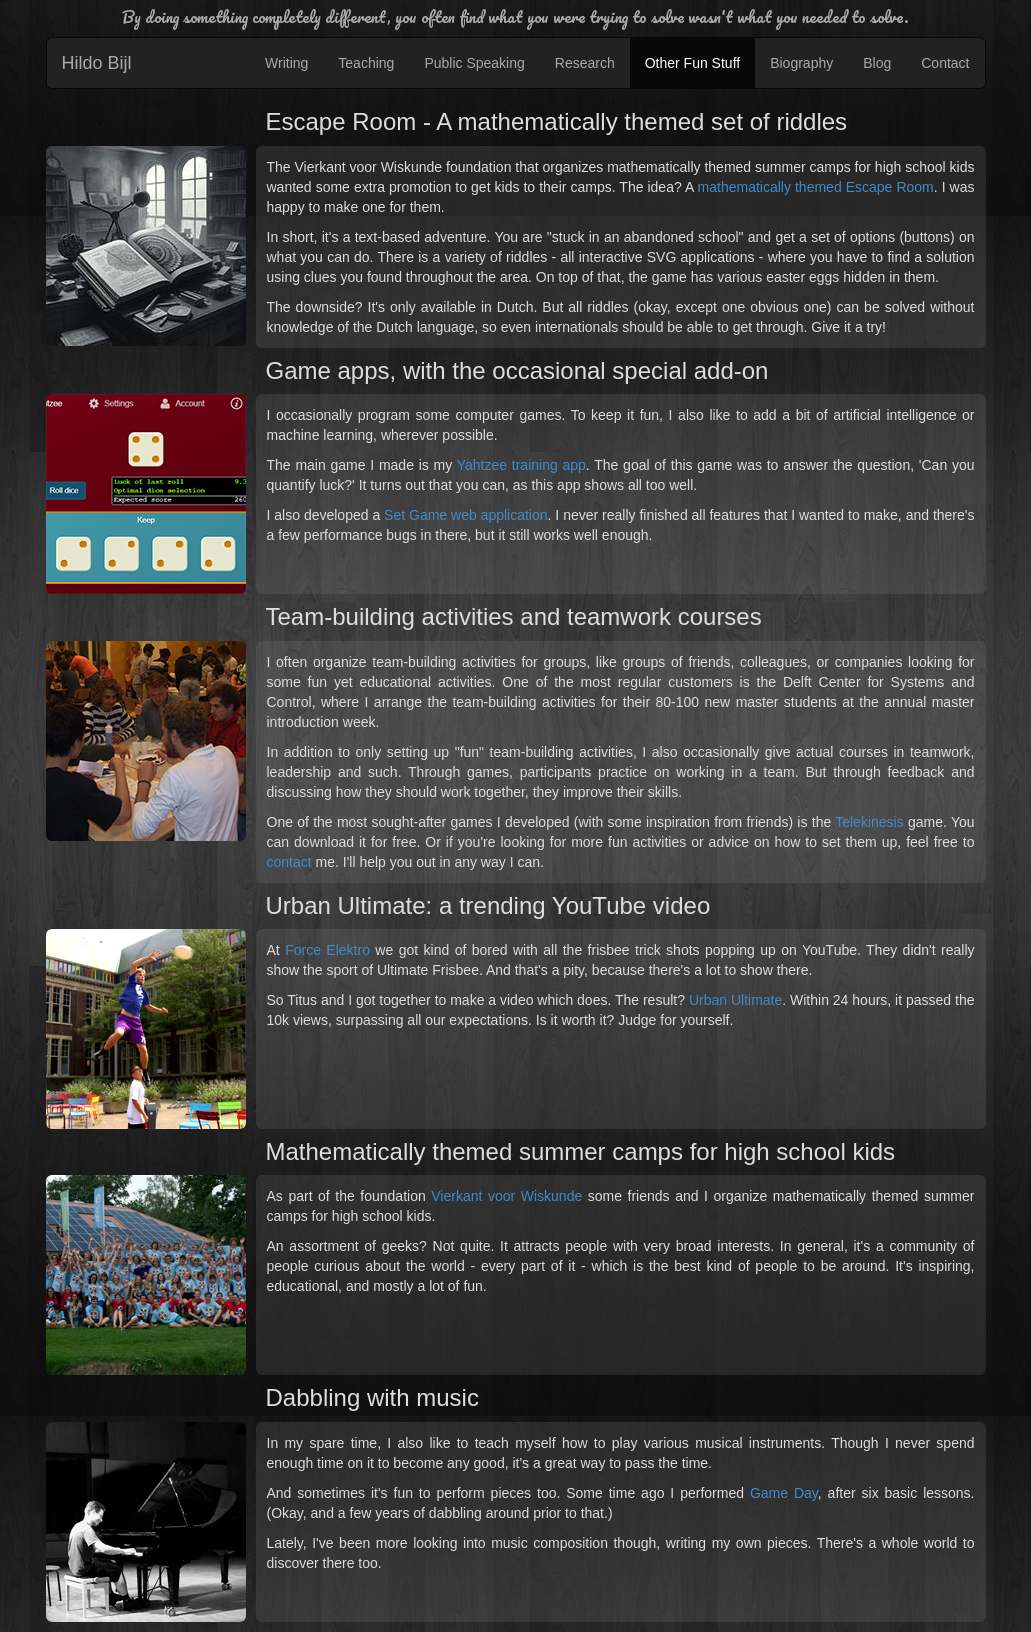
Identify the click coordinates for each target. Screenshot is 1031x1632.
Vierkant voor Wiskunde (506, 1196)
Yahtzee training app (521, 465)
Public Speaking (474, 63)
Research (585, 63)
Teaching (366, 63)
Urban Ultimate (735, 1000)
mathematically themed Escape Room (816, 187)
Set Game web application (465, 515)
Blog (877, 63)
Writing (286, 63)
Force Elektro (327, 950)
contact (289, 862)
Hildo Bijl (97, 63)
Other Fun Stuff (692, 63)
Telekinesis (869, 822)
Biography (801, 63)
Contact (945, 63)
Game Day (784, 1493)
